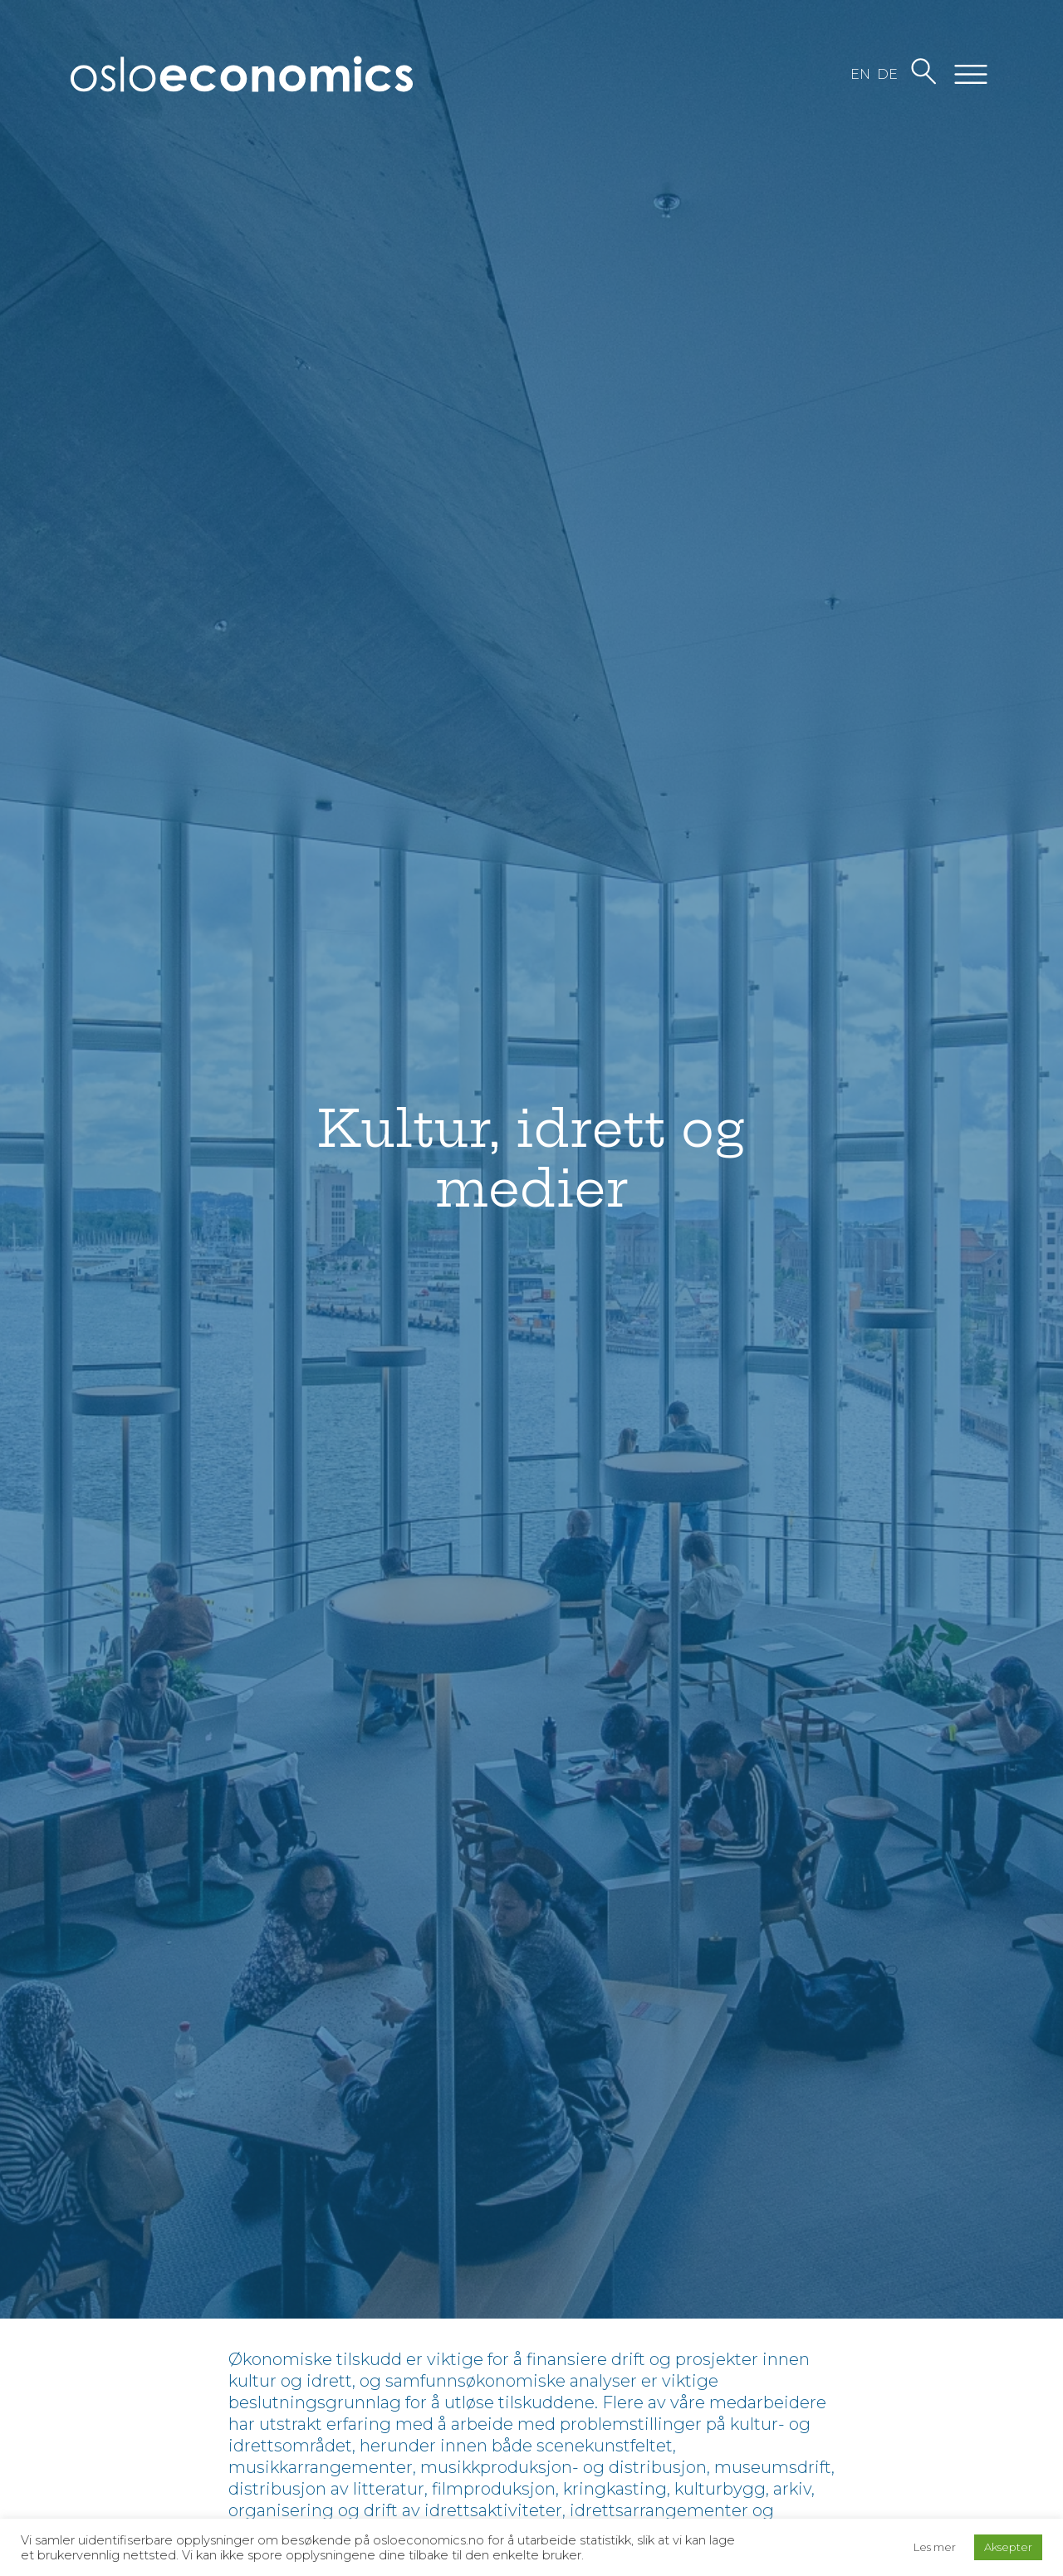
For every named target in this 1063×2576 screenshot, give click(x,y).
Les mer (935, 2547)
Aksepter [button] (1008, 2547)
